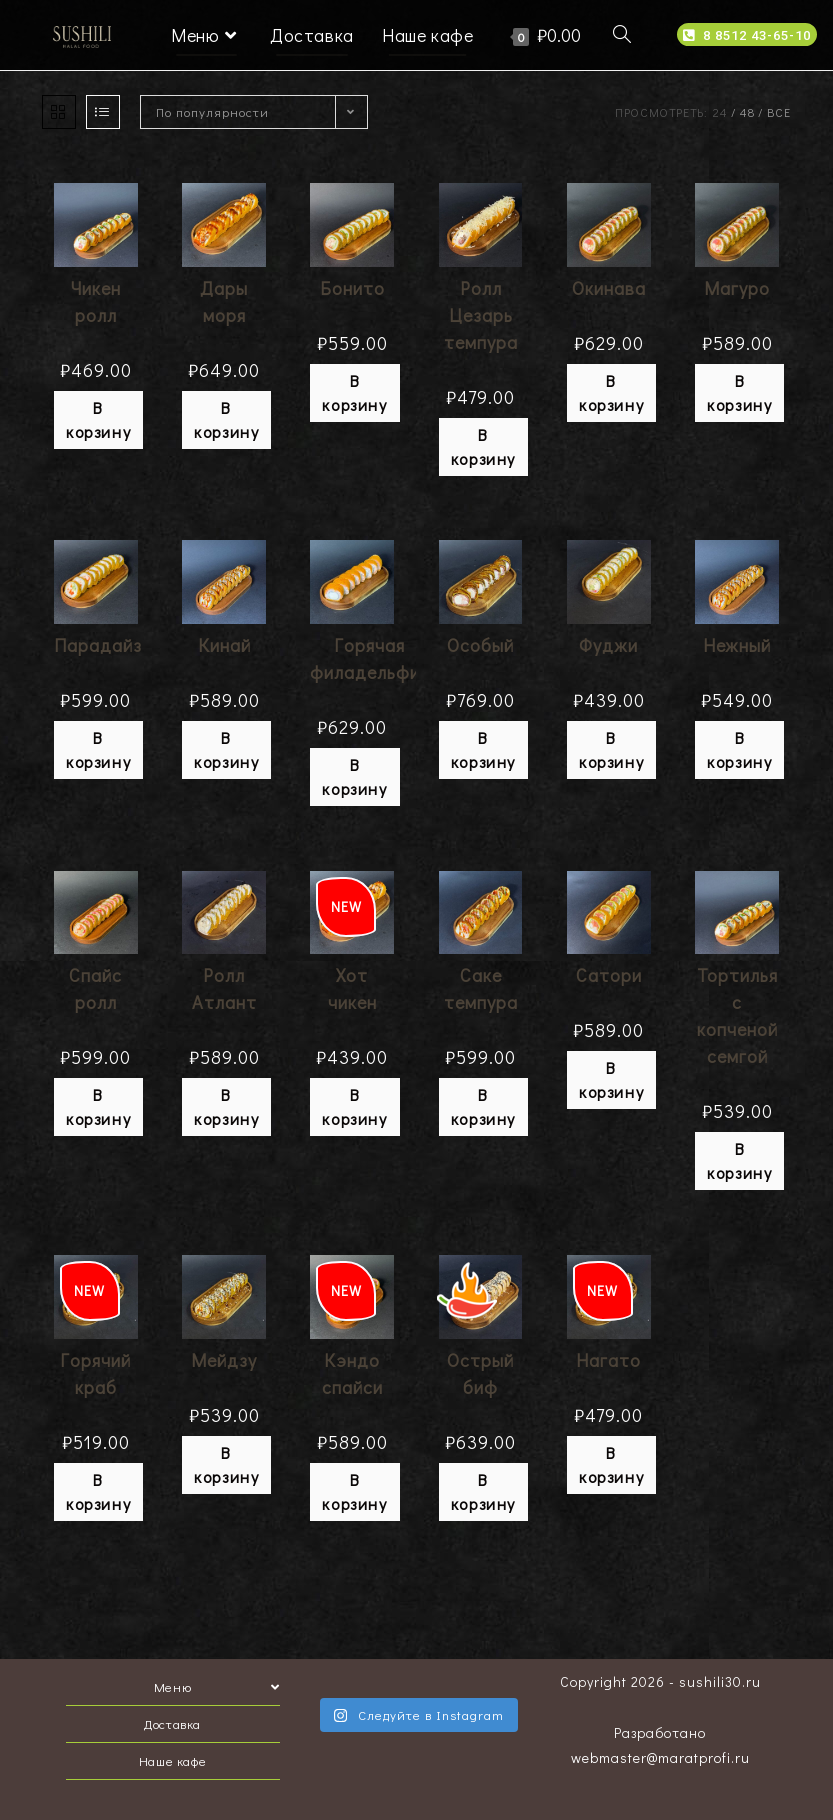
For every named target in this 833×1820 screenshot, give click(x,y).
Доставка (172, 1723)
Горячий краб (95, 1373)
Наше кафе (172, 1760)
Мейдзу (224, 1360)
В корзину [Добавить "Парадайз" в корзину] (98, 749)
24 (720, 112)
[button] (747, 34)
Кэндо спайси (352, 1373)
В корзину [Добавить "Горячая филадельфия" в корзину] (354, 776)
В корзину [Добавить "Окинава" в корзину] (611, 392)
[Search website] (622, 35)
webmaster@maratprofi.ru (660, 1757)
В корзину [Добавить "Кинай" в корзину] (226, 749)
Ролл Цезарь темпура (481, 315)
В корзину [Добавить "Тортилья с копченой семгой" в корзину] (739, 1160)
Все (779, 112)
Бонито (352, 288)
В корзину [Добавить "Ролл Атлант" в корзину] (226, 1106)
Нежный (737, 645)
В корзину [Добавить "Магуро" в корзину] (739, 392)
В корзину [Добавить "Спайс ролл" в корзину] (98, 1106)
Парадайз (98, 645)
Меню (217, 1686)
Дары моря (224, 301)
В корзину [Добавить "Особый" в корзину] (483, 749)
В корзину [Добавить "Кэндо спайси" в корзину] (354, 1491)
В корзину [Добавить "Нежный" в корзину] (739, 749)
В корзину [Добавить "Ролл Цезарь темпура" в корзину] (483, 446)
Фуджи (608, 645)
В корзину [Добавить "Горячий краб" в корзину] (98, 1491)
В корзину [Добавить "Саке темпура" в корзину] (483, 1106)
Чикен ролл (96, 301)
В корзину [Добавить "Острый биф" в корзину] (483, 1491)
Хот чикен (352, 988)
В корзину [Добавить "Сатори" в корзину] (611, 1079)
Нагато (608, 1360)
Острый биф (480, 1373)
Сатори (609, 975)
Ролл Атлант (224, 988)
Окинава (609, 288)
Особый (480, 645)
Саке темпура (481, 988)
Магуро (737, 288)
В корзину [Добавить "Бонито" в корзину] (354, 392)
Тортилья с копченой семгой (737, 1015)
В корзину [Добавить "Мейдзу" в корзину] (226, 1464)
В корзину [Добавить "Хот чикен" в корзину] (354, 1106)
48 (747, 112)
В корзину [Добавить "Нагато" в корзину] (611, 1464)
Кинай (224, 645)
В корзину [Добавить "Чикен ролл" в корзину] (98, 419)
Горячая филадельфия (369, 658)
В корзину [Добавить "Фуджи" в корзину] (611, 749)
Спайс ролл (95, 988)
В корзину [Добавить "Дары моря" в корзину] (226, 419)
